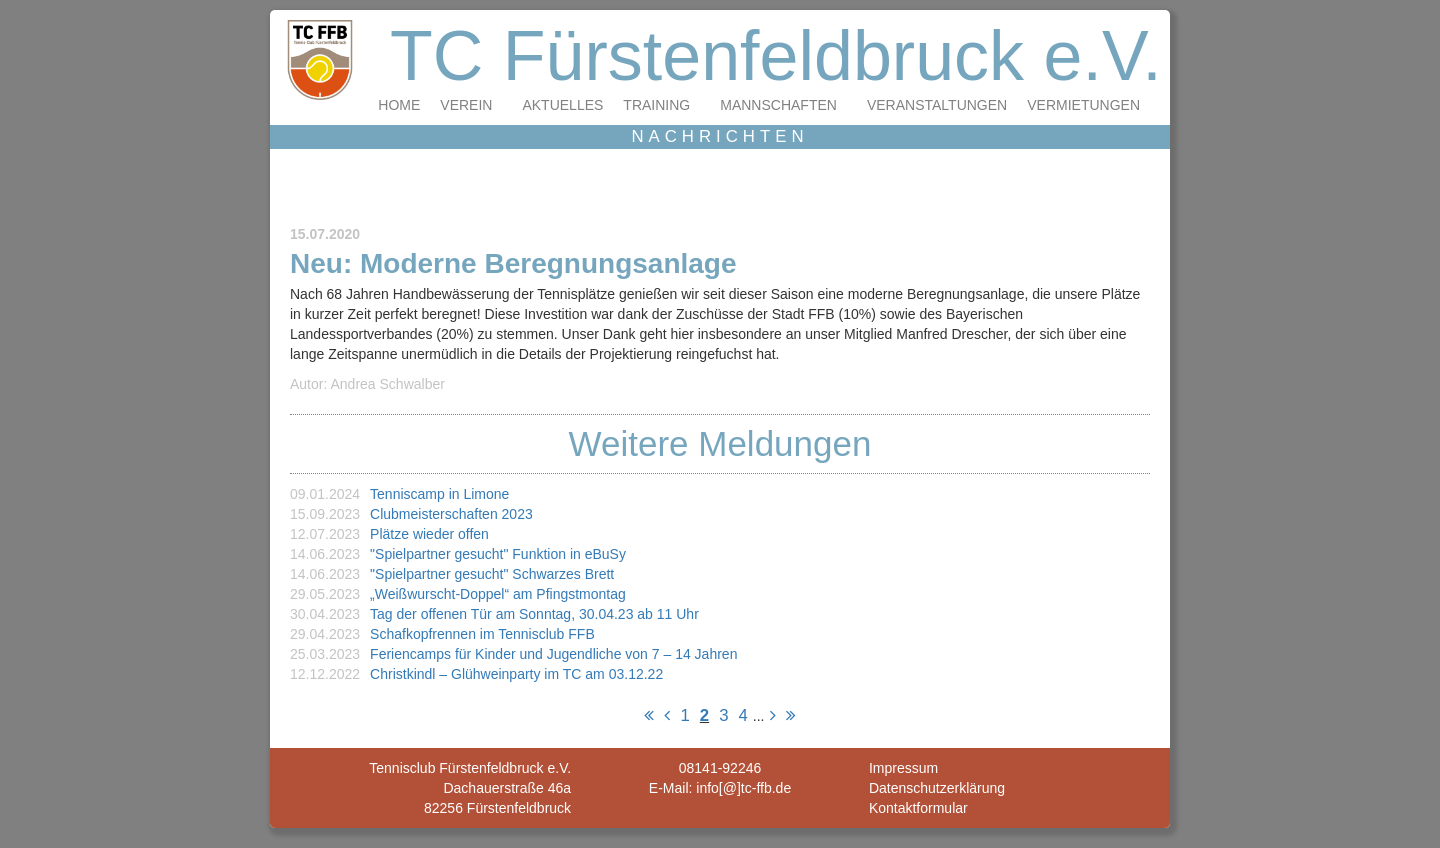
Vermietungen (1083, 105)
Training (656, 105)
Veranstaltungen (937, 105)
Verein (466, 105)
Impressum (903, 768)
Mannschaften (778, 105)
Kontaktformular (918, 808)
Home (399, 105)
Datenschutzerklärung (937, 788)
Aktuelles (562, 105)
